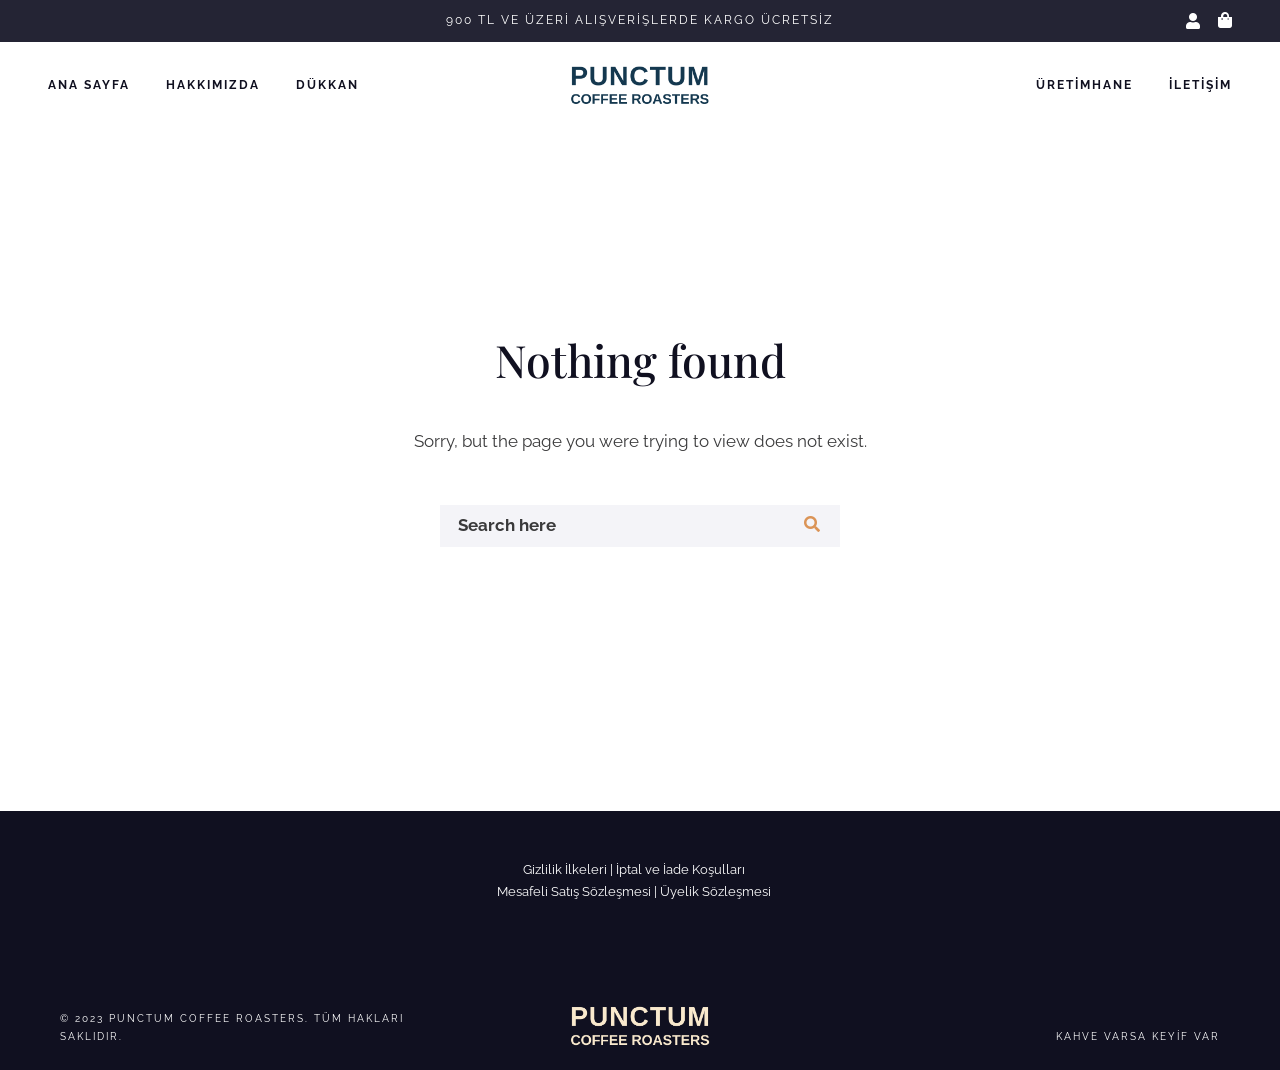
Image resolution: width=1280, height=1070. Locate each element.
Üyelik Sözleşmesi (715, 891)
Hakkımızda (213, 85)
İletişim (1200, 85)
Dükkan (327, 85)
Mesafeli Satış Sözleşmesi (574, 891)
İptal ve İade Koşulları (680, 869)
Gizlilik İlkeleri (565, 869)
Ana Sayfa (89, 85)
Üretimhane (1084, 85)
